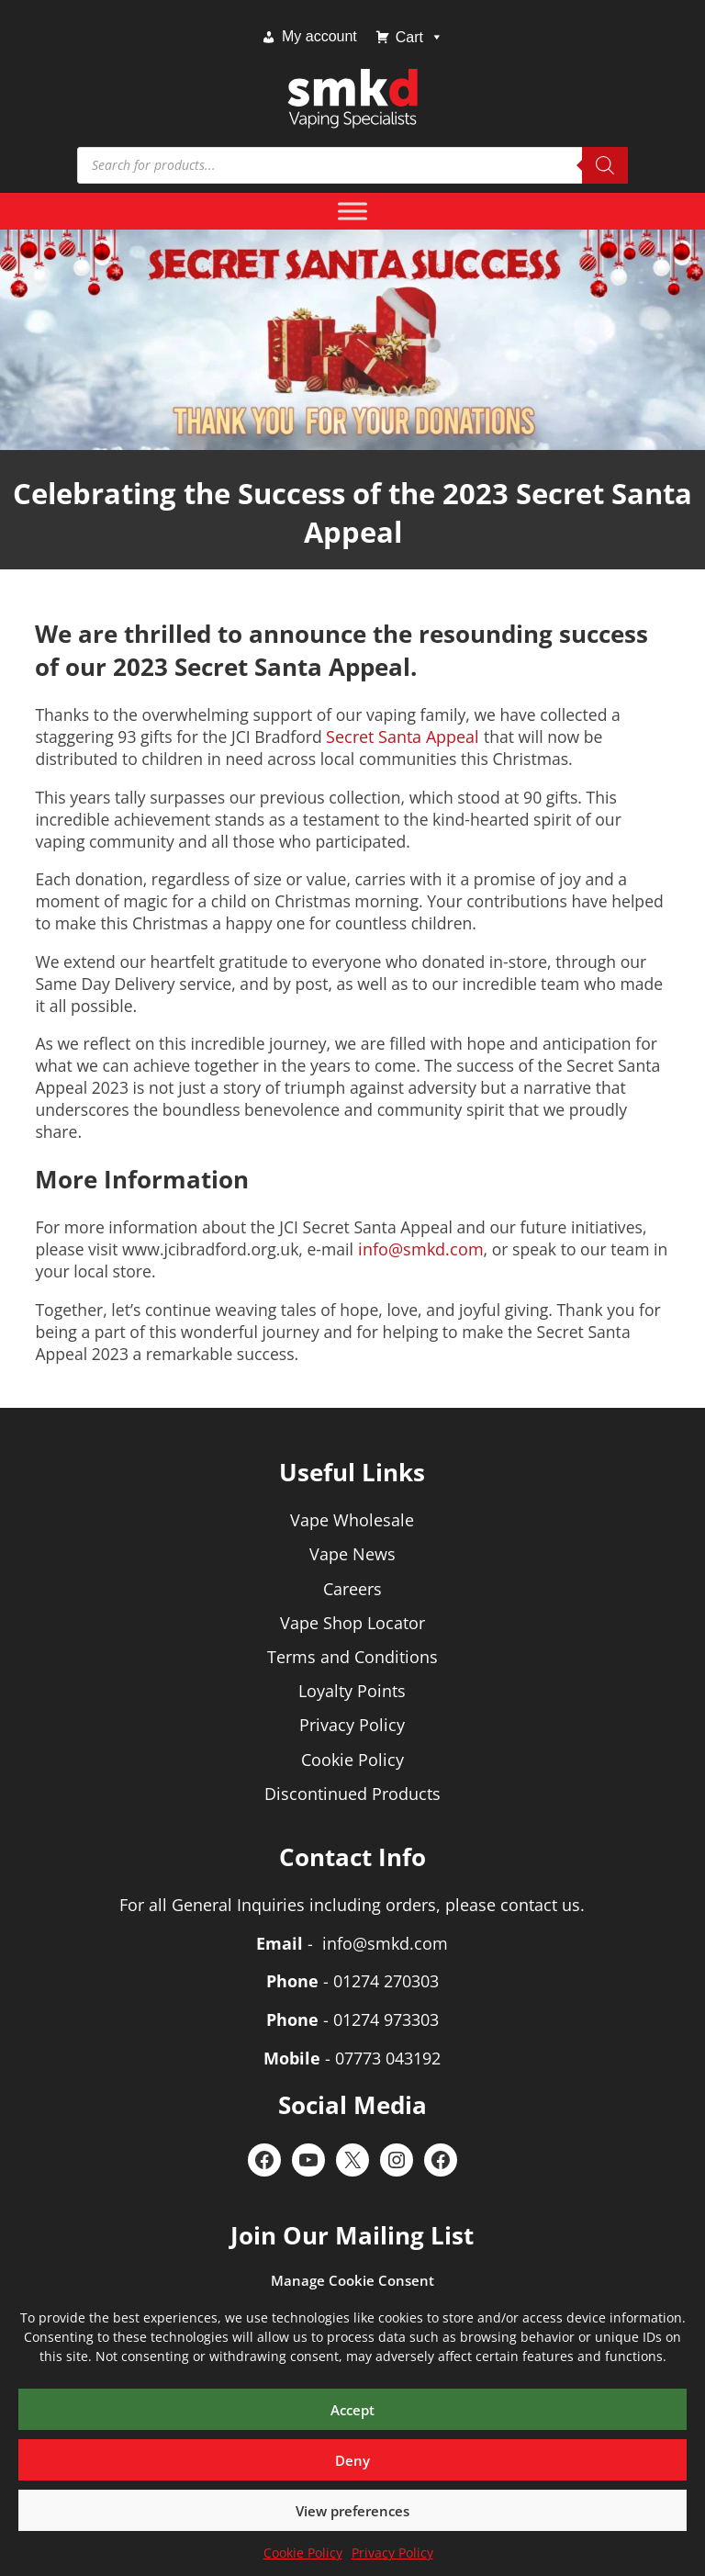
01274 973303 (386, 2019)
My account (319, 36)
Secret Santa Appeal (402, 737)
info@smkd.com (421, 1249)
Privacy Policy (392, 2552)
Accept (352, 2410)
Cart (419, 36)
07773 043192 (388, 2058)
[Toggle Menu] (352, 210)
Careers (352, 1589)
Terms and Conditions (352, 1657)
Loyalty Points (352, 1691)
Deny (352, 2460)
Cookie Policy (302, 2552)
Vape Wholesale (352, 1520)
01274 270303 (386, 1981)
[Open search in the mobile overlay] (352, 165)
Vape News (352, 1554)
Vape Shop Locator (352, 1623)
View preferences (352, 2511)
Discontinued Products (352, 1794)
